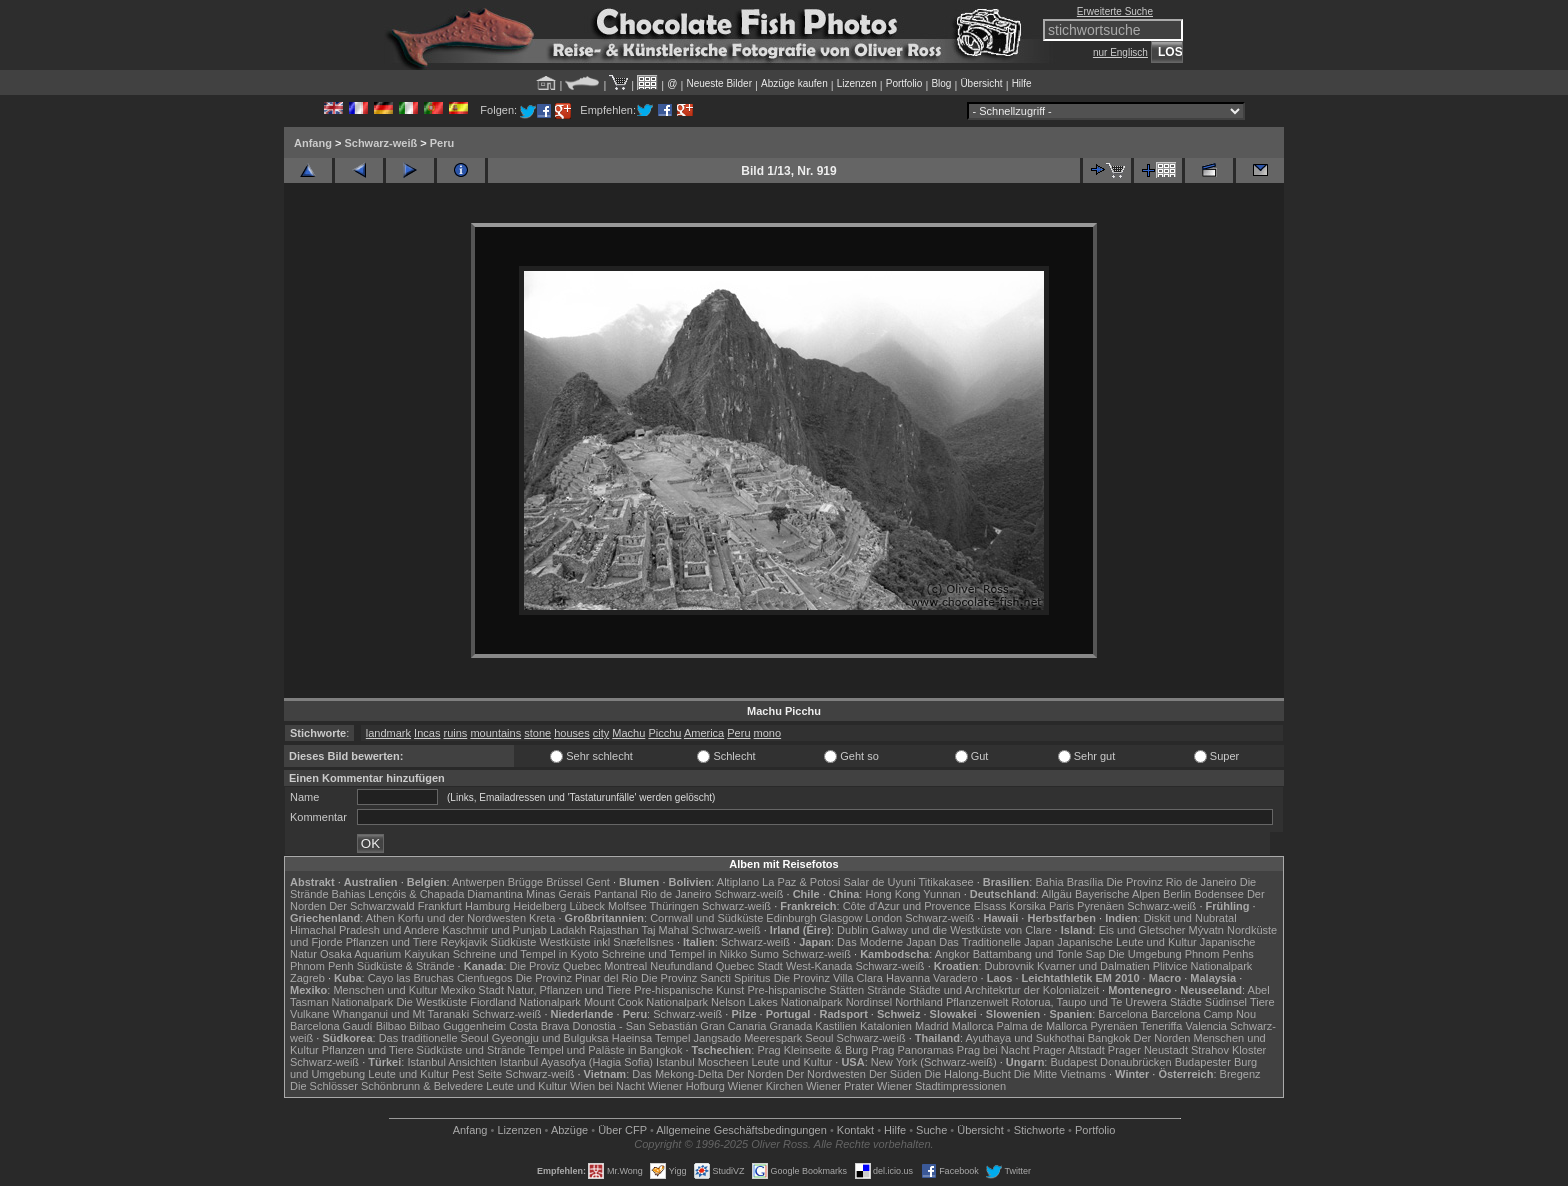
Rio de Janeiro (675, 894)
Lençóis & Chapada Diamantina (445, 894)
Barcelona (1123, 1014)
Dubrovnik (1010, 966)
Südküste (514, 942)
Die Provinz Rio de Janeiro (1171, 882)
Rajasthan (614, 930)
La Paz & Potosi (801, 882)
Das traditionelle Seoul (434, 1038)
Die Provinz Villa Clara (828, 978)
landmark (388, 733)
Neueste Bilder (719, 83)
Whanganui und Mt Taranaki (400, 1014)
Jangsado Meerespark (747, 1038)
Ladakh (568, 930)
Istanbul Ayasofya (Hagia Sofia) (576, 1062)
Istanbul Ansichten (451, 1062)
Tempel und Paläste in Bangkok (605, 1050)
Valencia (1206, 1026)
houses (571, 733)
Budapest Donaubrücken (1110, 1062)
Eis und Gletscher (1142, 930)
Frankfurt (440, 906)
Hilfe (1022, 83)
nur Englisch (1120, 52)
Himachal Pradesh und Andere (364, 930)
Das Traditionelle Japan (996, 942)
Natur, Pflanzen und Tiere (569, 990)
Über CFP (622, 1130)
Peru (442, 143)
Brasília (1085, 882)
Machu (628, 733)
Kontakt (855, 1130)
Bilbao (391, 1026)
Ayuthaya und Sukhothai (1025, 1038)
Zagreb (307, 978)
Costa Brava (539, 1026)
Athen (380, 918)
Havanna (908, 978)
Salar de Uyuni (879, 882)
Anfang (313, 143)
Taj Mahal (664, 930)
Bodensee (1219, 894)
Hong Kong (892, 894)
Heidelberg (539, 906)
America (704, 733)
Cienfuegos (485, 978)
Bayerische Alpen (1117, 894)
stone (537, 733)
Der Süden (895, 1074)
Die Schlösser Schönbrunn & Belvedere (386, 1086)
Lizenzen (857, 83)
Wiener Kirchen (765, 1086)
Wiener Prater (840, 1086)
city (601, 733)
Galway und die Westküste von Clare (961, 930)
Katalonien (886, 1026)
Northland (919, 1002)
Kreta (542, 918)
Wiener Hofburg (686, 1086)
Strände (886, 990)
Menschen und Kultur (385, 990)
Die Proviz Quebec (556, 966)
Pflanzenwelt (977, 1002)
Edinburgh (791, 918)
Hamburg (487, 906)
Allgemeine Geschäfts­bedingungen (741, 1130)
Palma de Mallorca (1041, 1026)
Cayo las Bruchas (411, 978)
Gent (598, 882)
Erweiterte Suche (1115, 11)
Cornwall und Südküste (706, 918)
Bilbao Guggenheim (457, 1026)
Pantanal (615, 894)
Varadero (955, 978)
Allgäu (1056, 894)
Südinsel (1226, 1002)
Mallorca (973, 1026)
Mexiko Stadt (472, 990)
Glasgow (841, 918)
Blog (941, 83)
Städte (1186, 1002)
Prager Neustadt (1148, 1050)
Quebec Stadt (749, 966)
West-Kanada (819, 966)
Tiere (1262, 1002)
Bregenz (1240, 1074)
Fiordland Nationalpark (525, 1002)
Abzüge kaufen (794, 83)
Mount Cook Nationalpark (646, 1002)
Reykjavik (463, 942)
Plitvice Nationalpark (1203, 966)
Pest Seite (477, 1074)
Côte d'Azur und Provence (907, 906)
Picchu (664, 733)
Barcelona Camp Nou (1203, 1014)
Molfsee (627, 906)
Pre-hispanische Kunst (689, 990)
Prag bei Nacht (993, 1050)
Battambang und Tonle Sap (1039, 954)
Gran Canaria (733, 1026)
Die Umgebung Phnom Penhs (1181, 954)
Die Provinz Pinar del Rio (577, 978)
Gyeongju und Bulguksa (550, 1038)
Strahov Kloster (1228, 1050)
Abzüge (569, 1130)
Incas (427, 733)
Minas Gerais (558, 894)
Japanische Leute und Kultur (1126, 942)
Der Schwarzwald (372, 906)
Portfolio (904, 83)
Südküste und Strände (471, 1050)
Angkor (952, 954)
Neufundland (681, 966)
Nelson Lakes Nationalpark (776, 1002)
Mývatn (1206, 930)
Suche (931, 1130)
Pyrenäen (1100, 906)
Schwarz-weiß (380, 143)
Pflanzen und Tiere (392, 942)
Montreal (625, 966)
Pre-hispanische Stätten (805, 990)
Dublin (852, 930)
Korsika (1027, 906)
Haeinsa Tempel (651, 1038)
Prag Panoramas (912, 1050)
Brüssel (564, 882)
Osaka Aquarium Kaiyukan (385, 954)
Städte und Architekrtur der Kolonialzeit (1004, 990)
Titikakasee (945, 882)
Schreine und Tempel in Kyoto (526, 954)
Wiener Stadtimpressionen (941, 1086)
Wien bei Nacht (607, 1086)
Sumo (764, 954)
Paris (1061, 906)
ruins (455, 733)
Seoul (819, 1038)
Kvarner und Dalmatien (1093, 966)
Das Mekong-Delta (677, 1074)
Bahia (1049, 882)
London (883, 918)
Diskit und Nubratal (1190, 918)
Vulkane (309, 1014)
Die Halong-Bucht (968, 1074)
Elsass (990, 906)
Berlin (1177, 894)
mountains (495, 733)
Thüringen (674, 906)
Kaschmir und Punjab (494, 930)
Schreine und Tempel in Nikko (674, 954)
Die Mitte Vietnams (1060, 1074)
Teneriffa (1161, 1026)
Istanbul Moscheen (702, 1062)
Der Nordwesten (825, 1074)
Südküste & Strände (406, 966)
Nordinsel (869, 1002)
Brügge (525, 882)
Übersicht (981, 83)
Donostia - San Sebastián (635, 1026)
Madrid (932, 1026)
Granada (790, 1026)
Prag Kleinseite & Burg (812, 1050)
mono (768, 733)
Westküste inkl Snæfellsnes (607, 942)
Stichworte (1039, 1130)
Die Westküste (431, 1002)
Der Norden (1162, 1038)
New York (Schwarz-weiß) (934, 1062)
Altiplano (738, 882)
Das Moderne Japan (886, 942)
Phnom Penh (322, 966)
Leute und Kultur (792, 1062)
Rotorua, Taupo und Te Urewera (1089, 1002)
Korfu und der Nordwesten (462, 918)
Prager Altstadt (1069, 1050)
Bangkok (1109, 1038)
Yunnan (941, 894)
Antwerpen (478, 882)
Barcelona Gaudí (331, 1026)
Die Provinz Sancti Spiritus (706, 978)
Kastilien (836, 1026)
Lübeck (586, 906)
